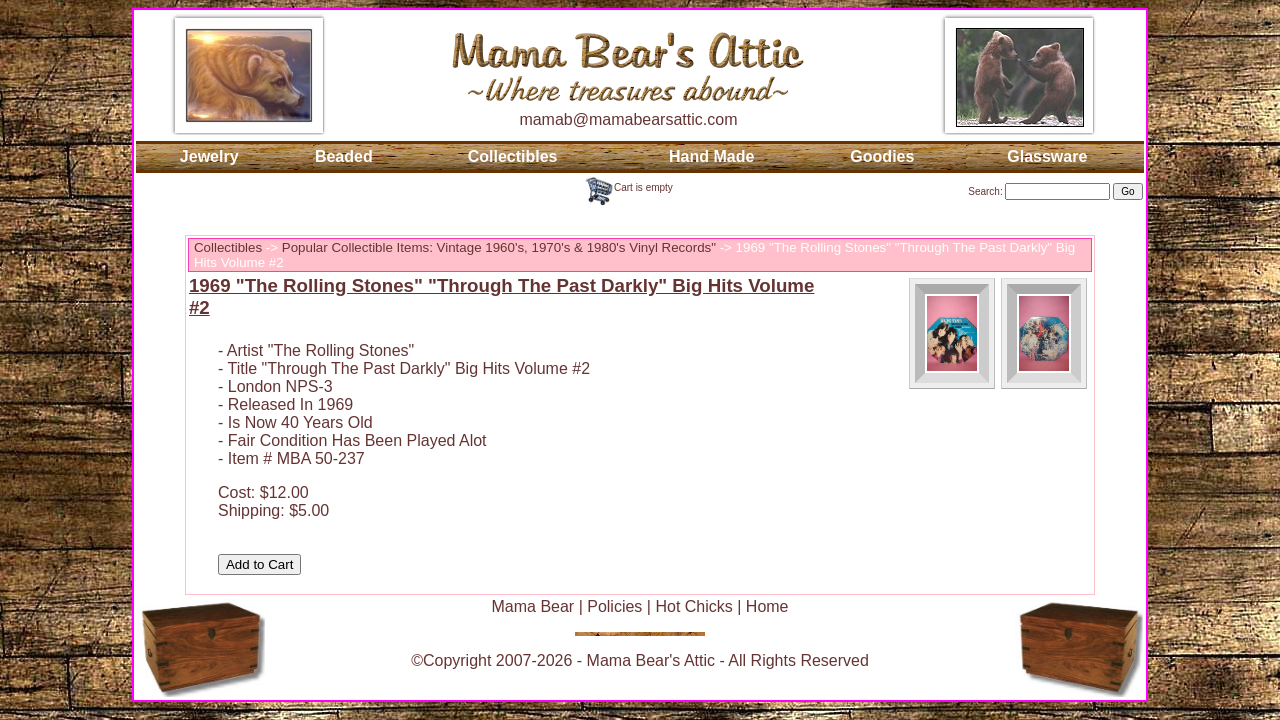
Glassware (1047, 156)
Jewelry (209, 156)
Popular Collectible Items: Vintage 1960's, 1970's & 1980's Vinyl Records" (499, 247)
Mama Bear (532, 606)
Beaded (344, 156)
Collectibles (513, 156)
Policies (614, 606)
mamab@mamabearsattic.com (628, 119)
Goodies (882, 156)
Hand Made (711, 156)
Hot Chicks (693, 606)
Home (767, 606)
